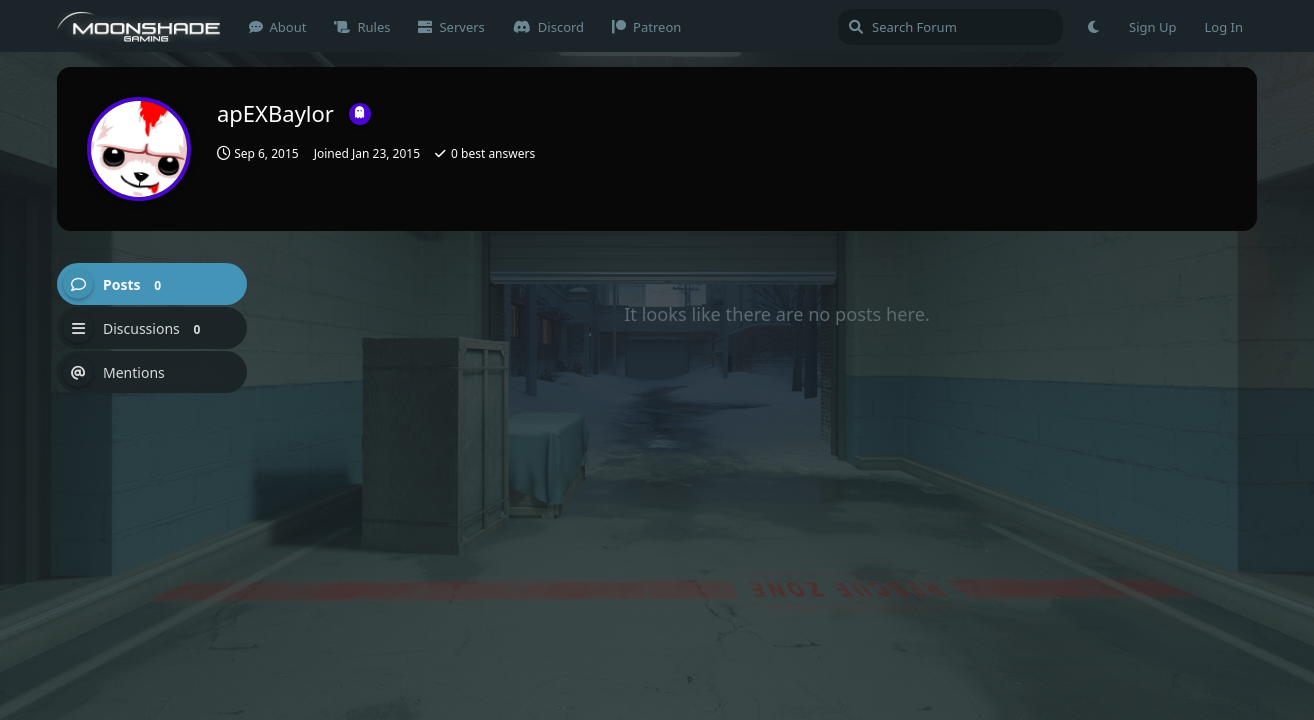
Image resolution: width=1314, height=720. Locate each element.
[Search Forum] (950, 27)
